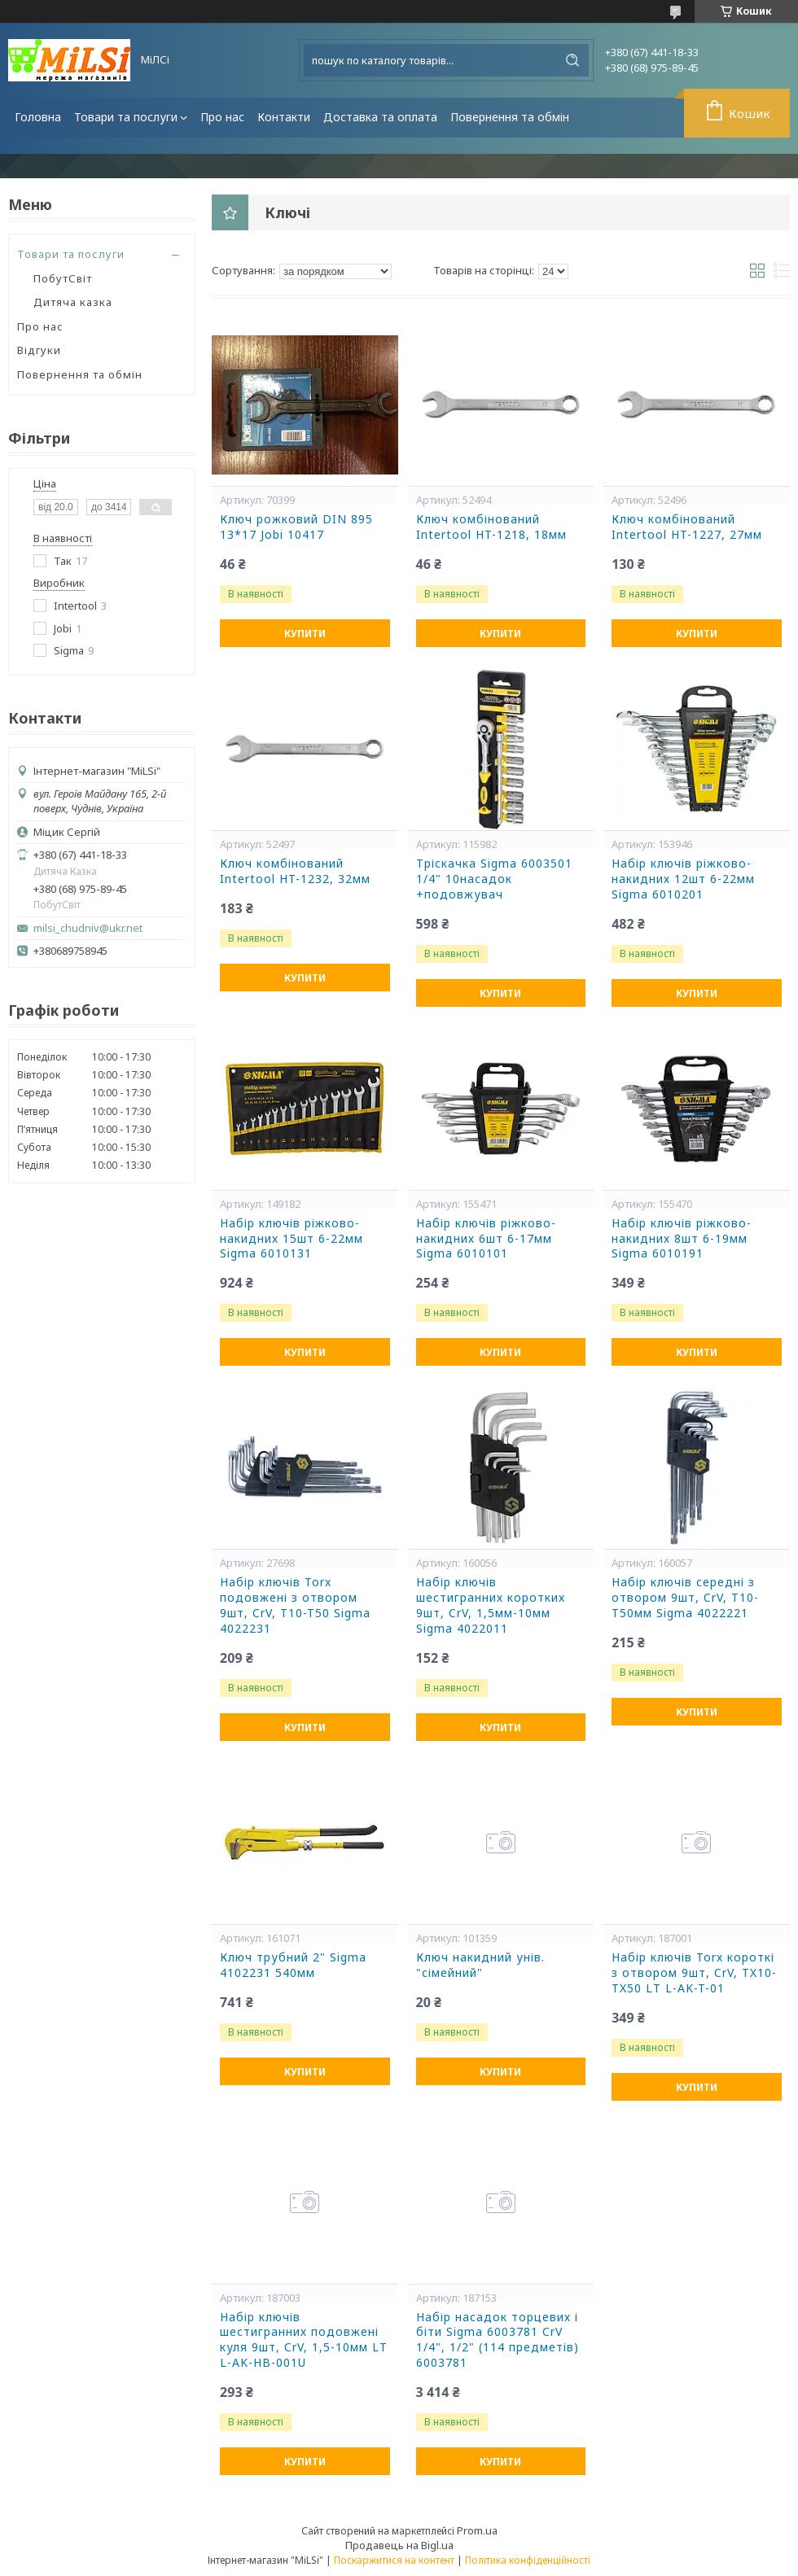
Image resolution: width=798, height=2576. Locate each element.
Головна (38, 117)
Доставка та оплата (380, 117)
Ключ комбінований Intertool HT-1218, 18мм (491, 527)
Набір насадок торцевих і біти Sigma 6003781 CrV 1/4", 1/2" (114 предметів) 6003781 (497, 2340)
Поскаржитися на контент (394, 2560)
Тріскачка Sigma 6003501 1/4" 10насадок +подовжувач (494, 879)
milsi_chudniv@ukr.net (87, 928)
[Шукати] (572, 60)
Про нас (222, 117)
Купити (305, 634)
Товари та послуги (126, 117)
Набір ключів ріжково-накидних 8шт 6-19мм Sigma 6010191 (682, 1239)
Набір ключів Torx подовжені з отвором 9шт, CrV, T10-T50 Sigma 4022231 (295, 1605)
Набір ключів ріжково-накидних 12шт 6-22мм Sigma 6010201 (683, 879)
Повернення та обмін (509, 117)
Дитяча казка (72, 302)
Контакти (283, 117)
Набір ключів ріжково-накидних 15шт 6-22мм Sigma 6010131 (291, 1239)
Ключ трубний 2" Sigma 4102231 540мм (293, 1965)
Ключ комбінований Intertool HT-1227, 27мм (687, 527)
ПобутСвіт (62, 278)
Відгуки (39, 350)
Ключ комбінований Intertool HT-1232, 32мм (295, 871)
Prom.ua (477, 2530)
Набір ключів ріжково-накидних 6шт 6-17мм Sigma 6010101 (486, 1239)
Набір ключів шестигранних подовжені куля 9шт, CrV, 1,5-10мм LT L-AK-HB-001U (304, 2340)
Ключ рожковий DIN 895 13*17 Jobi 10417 (296, 527)
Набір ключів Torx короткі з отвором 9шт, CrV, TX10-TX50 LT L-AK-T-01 (694, 1973)
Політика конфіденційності (527, 2560)
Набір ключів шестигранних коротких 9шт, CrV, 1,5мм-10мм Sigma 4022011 (490, 1605)
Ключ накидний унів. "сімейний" (480, 1965)
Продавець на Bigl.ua (399, 2545)
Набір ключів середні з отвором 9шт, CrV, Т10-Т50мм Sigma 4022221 (685, 1597)
